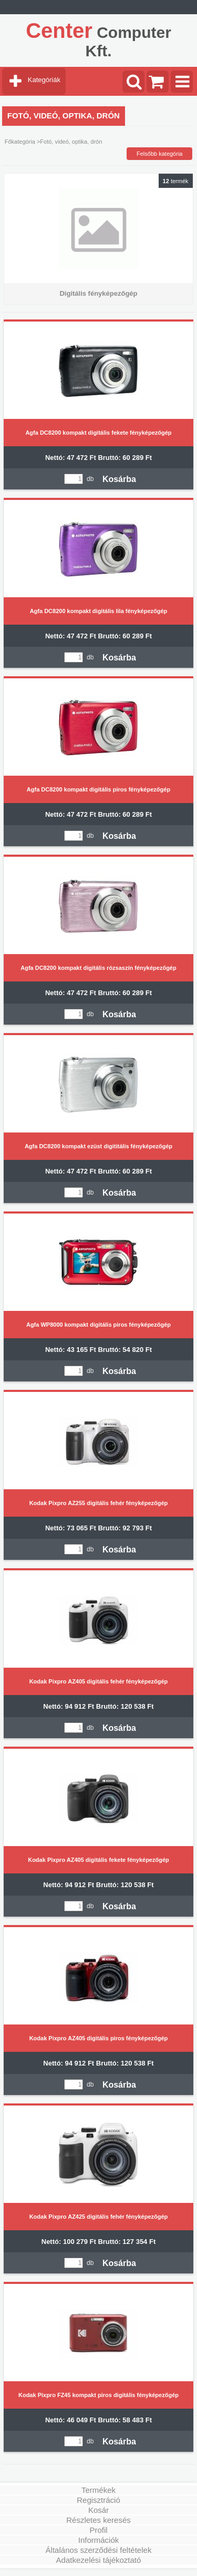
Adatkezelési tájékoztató (98, 2559)
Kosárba (119, 479)
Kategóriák (44, 80)
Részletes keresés (98, 2519)
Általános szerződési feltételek (99, 2549)
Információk (98, 2539)
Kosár (98, 2509)
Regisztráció (98, 2499)
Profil (98, 2529)
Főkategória (20, 141)
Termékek (98, 2489)
